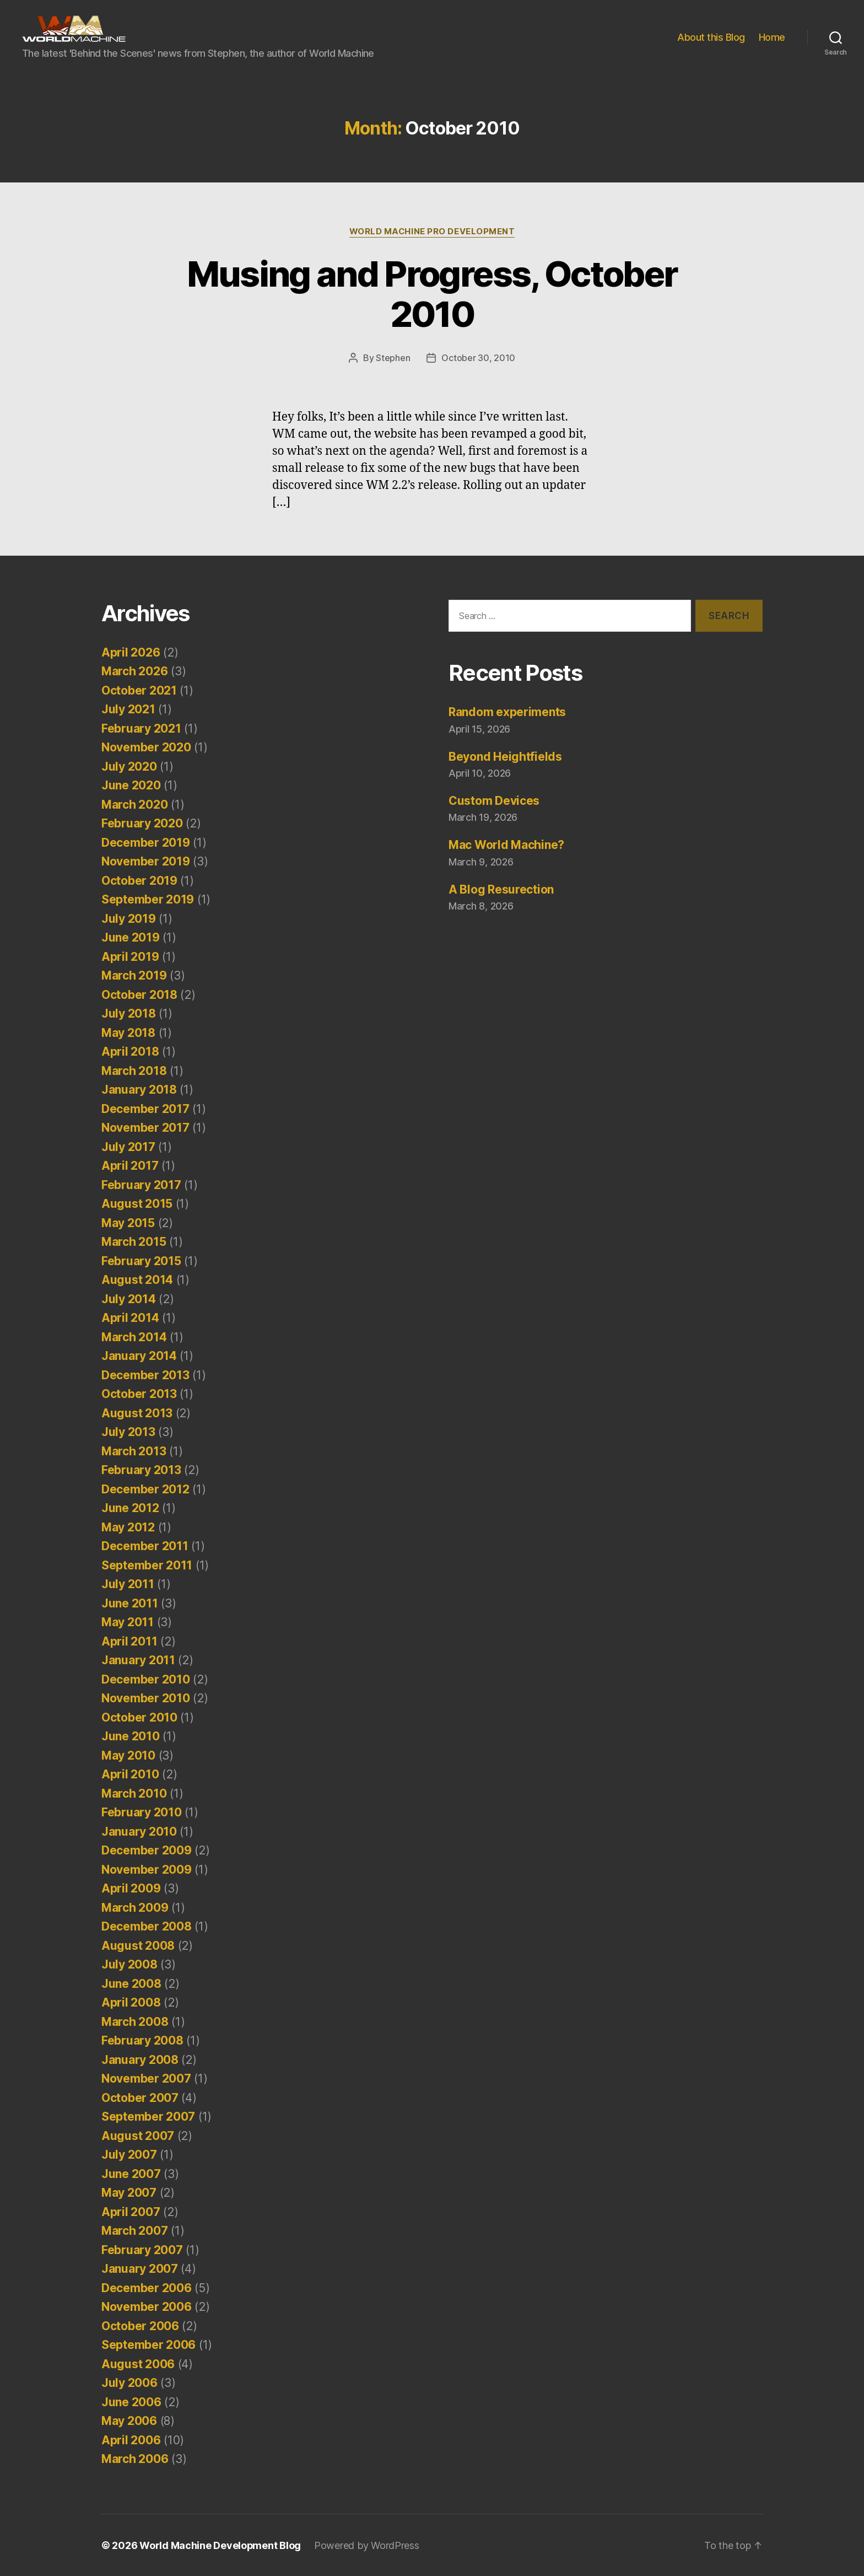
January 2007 (139, 2268)
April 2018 (130, 1051)
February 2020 (142, 823)
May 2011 (127, 1621)
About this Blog (711, 37)
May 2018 (128, 1032)
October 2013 (139, 1393)
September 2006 (148, 2344)
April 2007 (130, 2211)
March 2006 (134, 2458)
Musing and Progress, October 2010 (432, 293)
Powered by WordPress (367, 2545)
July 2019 (128, 918)
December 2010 (145, 1679)
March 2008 (134, 2021)
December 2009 (146, 1850)
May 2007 (128, 2192)
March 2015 (133, 1241)
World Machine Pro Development (432, 231)
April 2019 (130, 956)
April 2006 (130, 2439)
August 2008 (138, 1945)
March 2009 (134, 1907)
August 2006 (138, 2363)
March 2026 (134, 670)
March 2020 (134, 804)
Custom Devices (494, 800)
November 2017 (145, 1127)
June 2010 (130, 1736)
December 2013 (145, 1374)
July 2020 (129, 766)
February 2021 (141, 728)
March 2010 (133, 1793)
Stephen (393, 357)
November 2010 (145, 1697)
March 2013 (133, 1451)
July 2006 (129, 2382)
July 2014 (128, 1298)
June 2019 (130, 937)
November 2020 (146, 747)
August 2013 (136, 1412)
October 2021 (139, 690)
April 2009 (130, 1888)
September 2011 (146, 1565)
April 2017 (129, 1165)
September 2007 (148, 2116)
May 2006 (129, 2420)
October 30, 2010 (478, 357)
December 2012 (145, 1489)
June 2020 (131, 785)
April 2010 (130, 1774)
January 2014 (139, 1355)
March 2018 (133, 1070)
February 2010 (141, 1812)
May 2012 (128, 1527)
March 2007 (134, 2230)
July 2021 (128, 709)
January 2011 (138, 1659)
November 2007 (146, 2078)
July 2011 (127, 1583)
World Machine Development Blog (220, 2545)
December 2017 (145, 1108)
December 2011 (144, 1545)
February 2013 (141, 1469)
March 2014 (133, 1336)
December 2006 (146, 2287)
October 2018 (139, 994)
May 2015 (128, 1222)
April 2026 (130, 652)
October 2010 (139, 1717)
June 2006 (131, 2401)
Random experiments (507, 711)
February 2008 (142, 2040)
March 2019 (133, 975)
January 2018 (139, 1089)
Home (772, 37)
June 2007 (131, 2173)
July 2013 (128, 1431)
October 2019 (139, 880)
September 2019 (147, 899)
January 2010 (139, 1831)
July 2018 (128, 1013)
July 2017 (128, 1146)
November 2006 (146, 2306)
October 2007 (140, 2097)
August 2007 (137, 2135)
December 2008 (146, 1926)
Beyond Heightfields (505, 756)
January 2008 (140, 2059)
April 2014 (130, 1317)
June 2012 (130, 1507)
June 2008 (131, 1983)
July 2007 (129, 2154)
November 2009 (146, 1869)
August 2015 (136, 1203)
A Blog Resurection (501, 889)
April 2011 (129, 1641)
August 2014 (137, 1279)
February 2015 (141, 1260)
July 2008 (129, 1964)
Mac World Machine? (506, 844)
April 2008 (130, 2002)
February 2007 (142, 2249)
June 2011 (129, 1603)
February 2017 (141, 1184)
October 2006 (140, 2325)
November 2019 (145, 861)
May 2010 (128, 1755)
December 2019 (145, 842)
